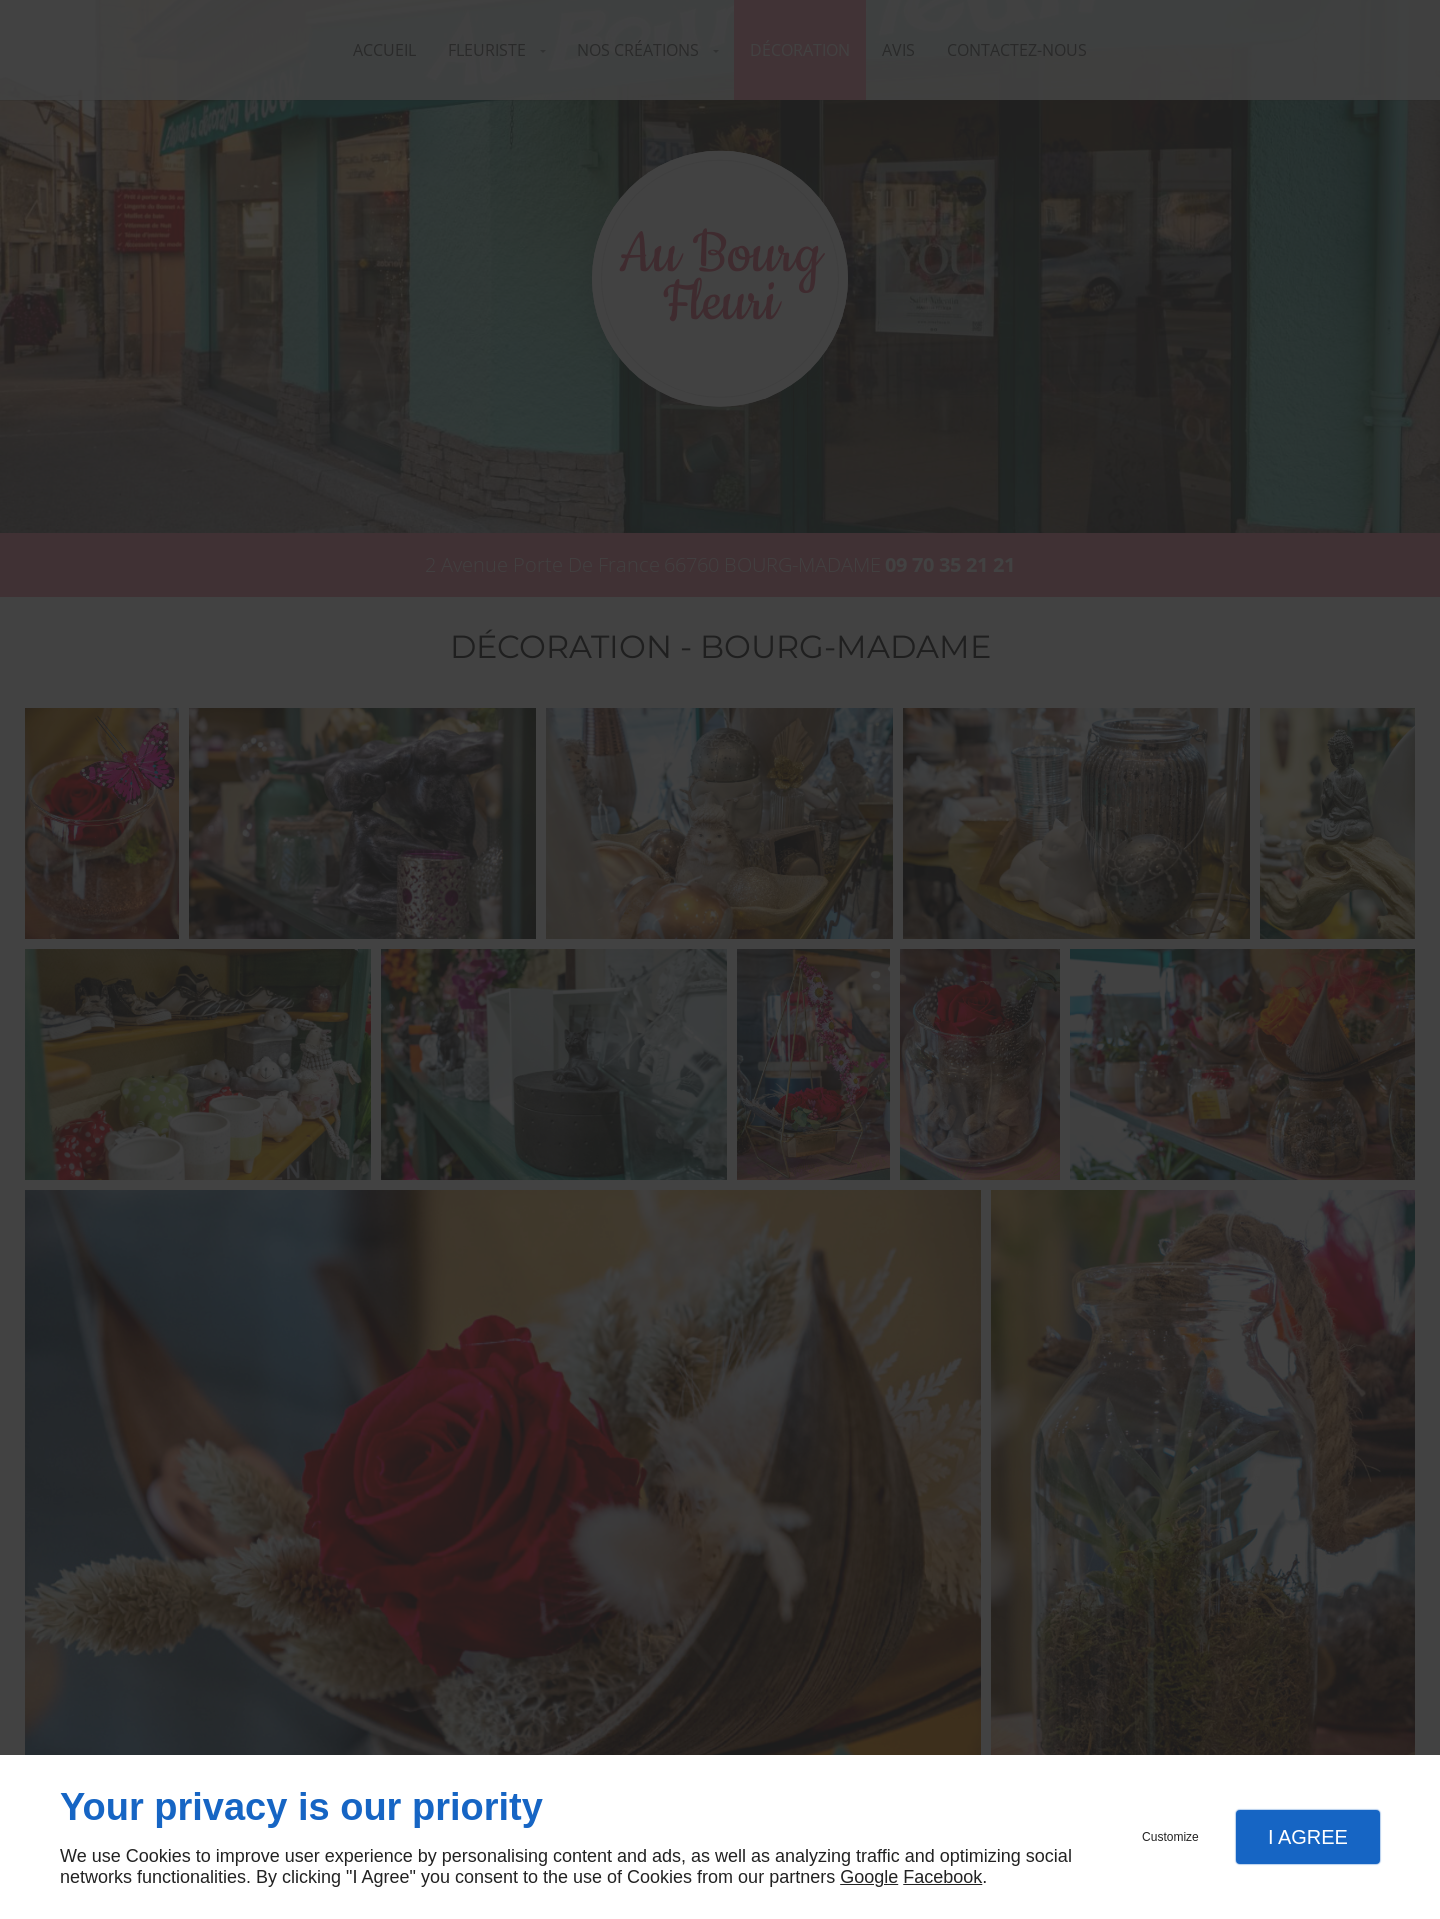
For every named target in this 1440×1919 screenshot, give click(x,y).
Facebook (942, 1877)
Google (869, 1877)
